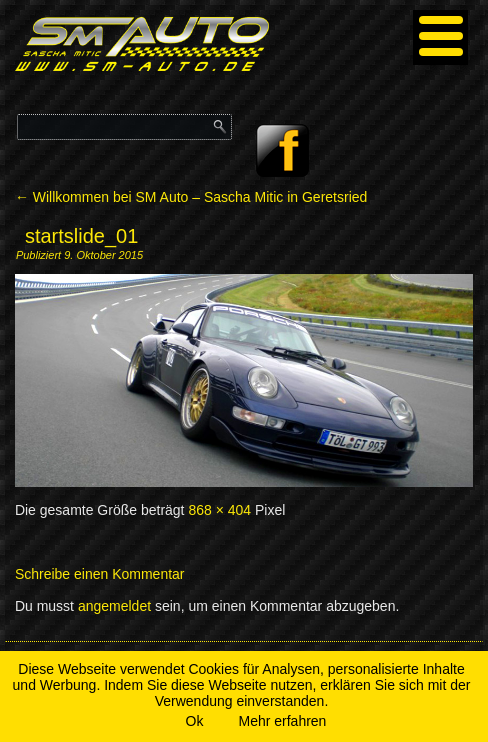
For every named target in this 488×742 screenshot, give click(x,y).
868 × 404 (219, 510)
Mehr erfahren (282, 721)
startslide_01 (81, 236)
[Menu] (440, 37)
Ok (195, 721)
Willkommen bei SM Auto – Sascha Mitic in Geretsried (191, 197)
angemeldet (114, 606)
